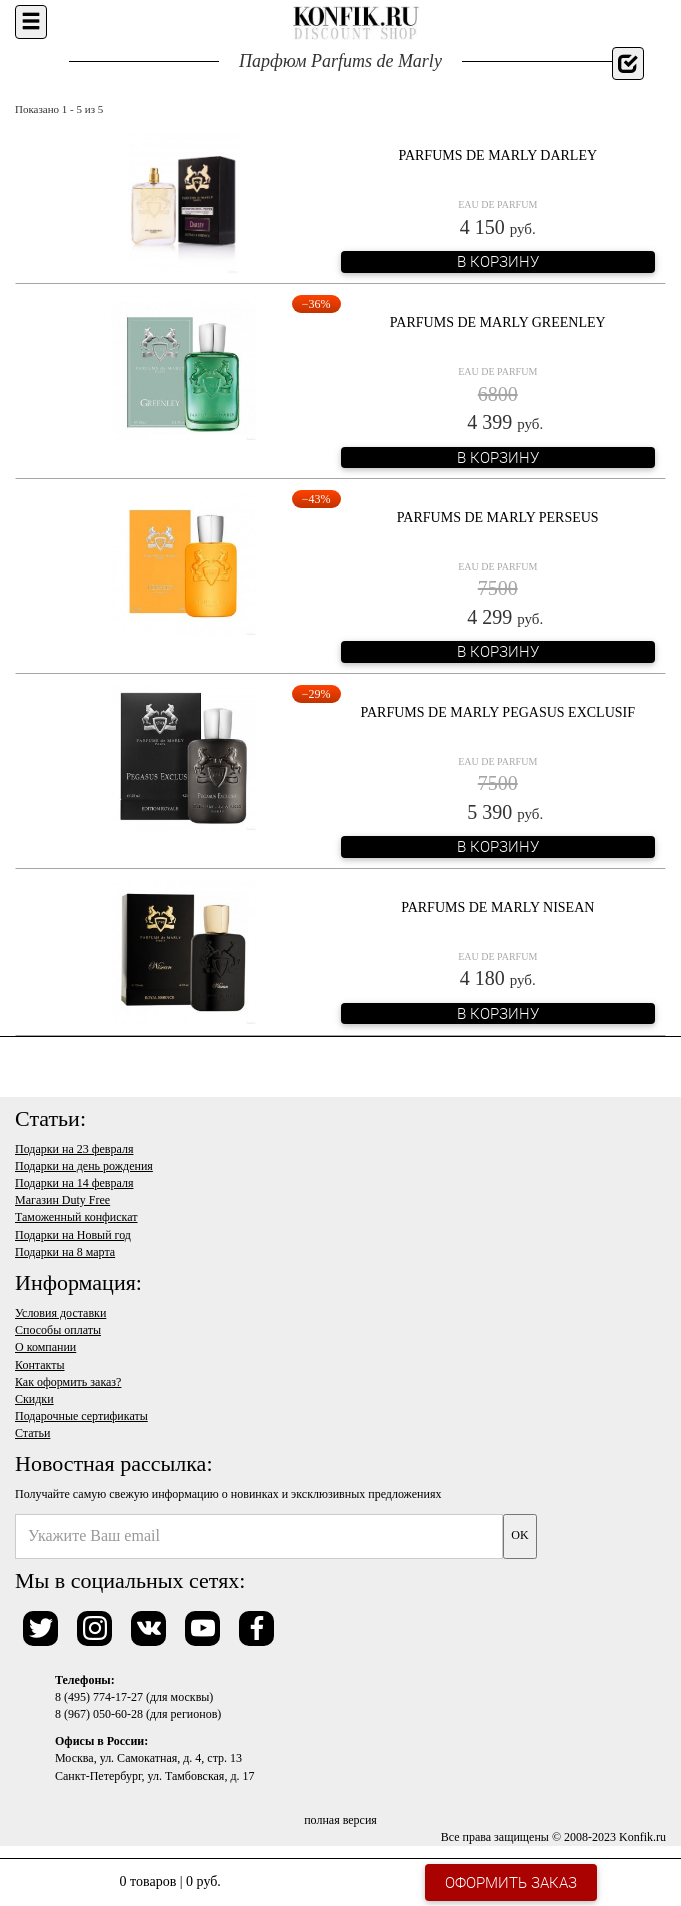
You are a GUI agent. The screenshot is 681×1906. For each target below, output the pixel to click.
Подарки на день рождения (84, 1166)
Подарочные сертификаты (81, 1416)
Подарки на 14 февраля (74, 1183)
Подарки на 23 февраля (74, 1149)
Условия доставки (60, 1313)
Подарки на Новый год (73, 1235)
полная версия (340, 1820)
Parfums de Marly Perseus (498, 517)
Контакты (40, 1365)
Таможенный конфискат (76, 1217)
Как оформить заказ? (68, 1382)
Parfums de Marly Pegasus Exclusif (497, 712)
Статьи (32, 1433)
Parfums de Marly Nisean (497, 907)
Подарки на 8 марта (65, 1252)
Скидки (34, 1399)
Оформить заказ (511, 1882)
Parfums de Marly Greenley (498, 322)
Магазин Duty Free (62, 1200)
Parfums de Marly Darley (497, 155)
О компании (45, 1347)
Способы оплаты (58, 1330)
